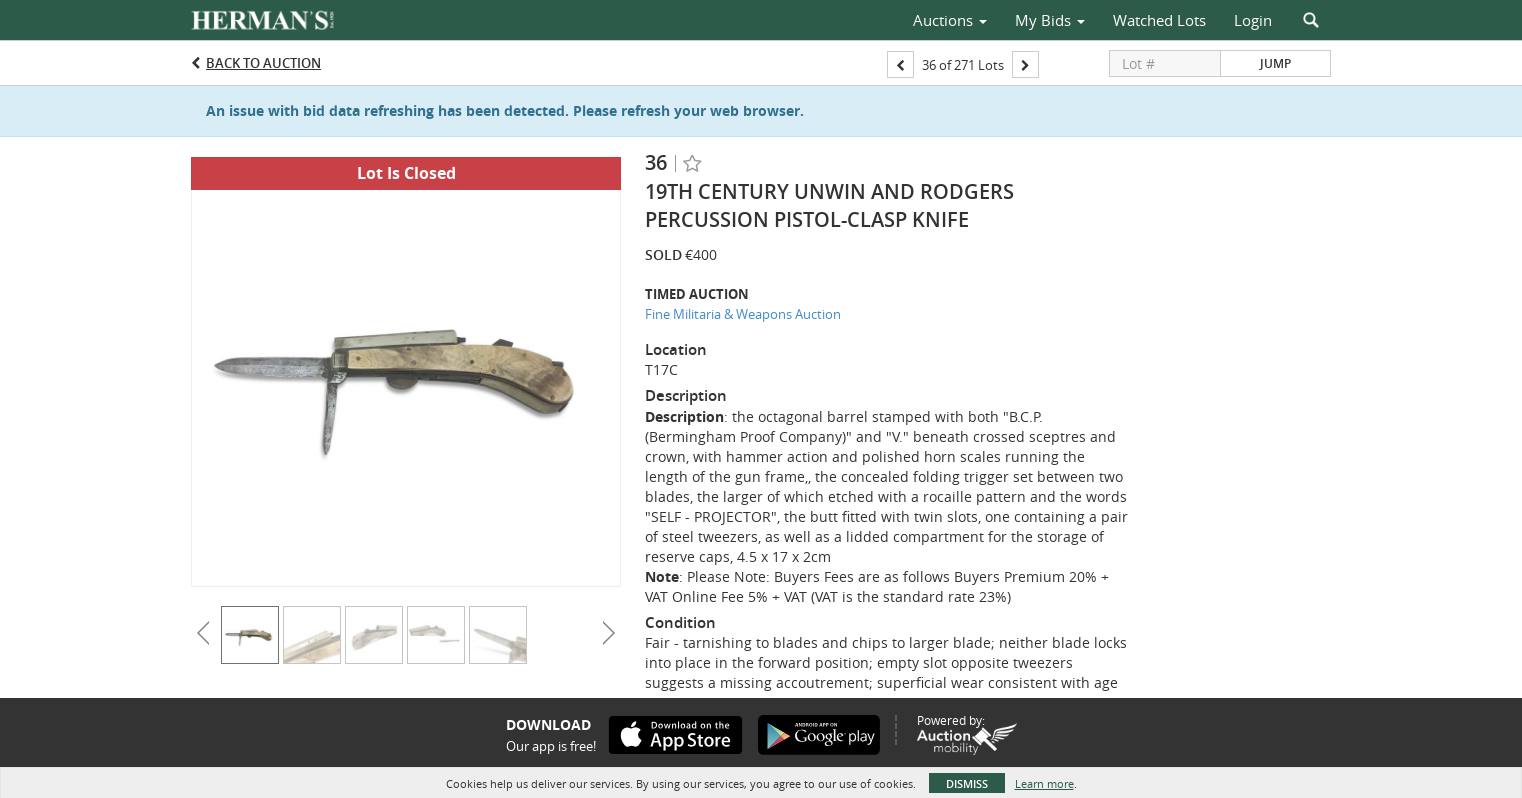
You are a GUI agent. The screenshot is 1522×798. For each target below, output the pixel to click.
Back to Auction (263, 63)
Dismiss (967, 783)
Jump (1275, 63)
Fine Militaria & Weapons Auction (743, 314)
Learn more (1044, 783)
